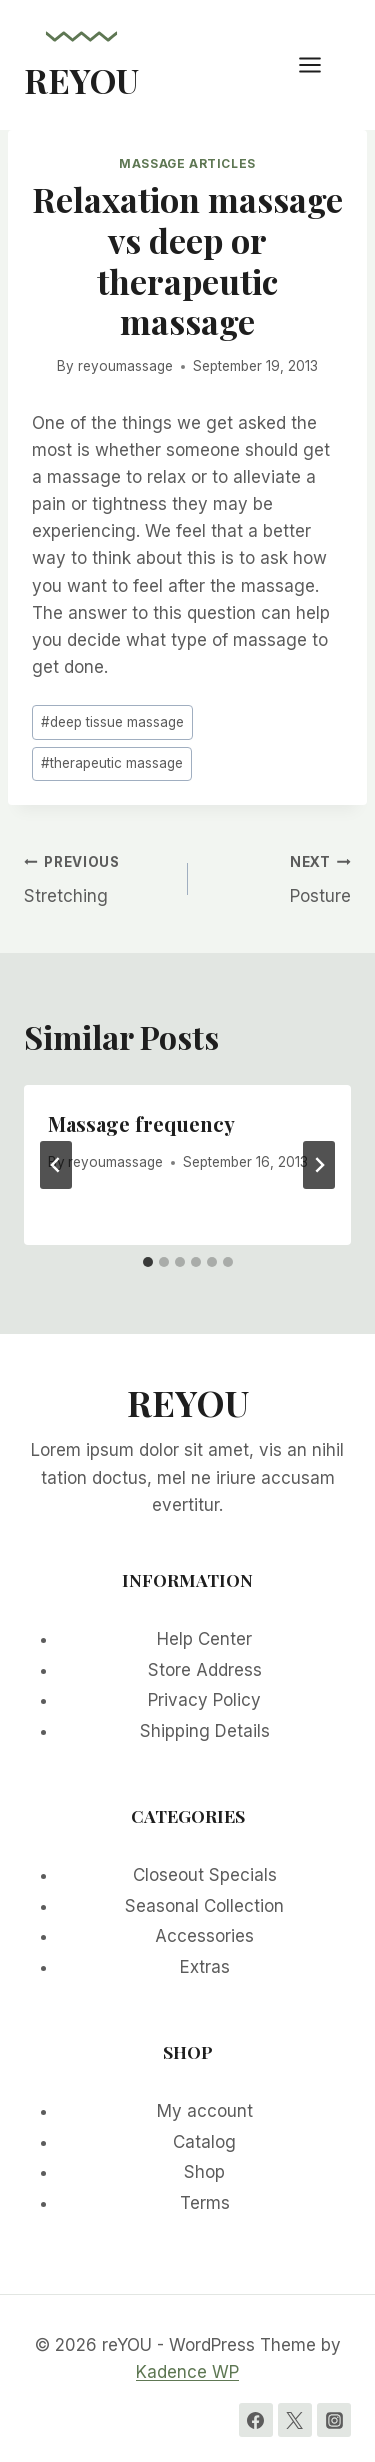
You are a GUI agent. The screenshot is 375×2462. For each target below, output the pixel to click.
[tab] (148, 1262)
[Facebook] (256, 2420)
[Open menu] (320, 64)
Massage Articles (187, 163)
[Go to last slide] (56, 1165)
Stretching (97, 877)
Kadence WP (187, 2372)
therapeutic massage (112, 763)
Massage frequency (141, 1123)
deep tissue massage (112, 722)
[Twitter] (295, 2420)
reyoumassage (125, 366)
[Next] (319, 1165)
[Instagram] (334, 2420)
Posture (278, 877)
